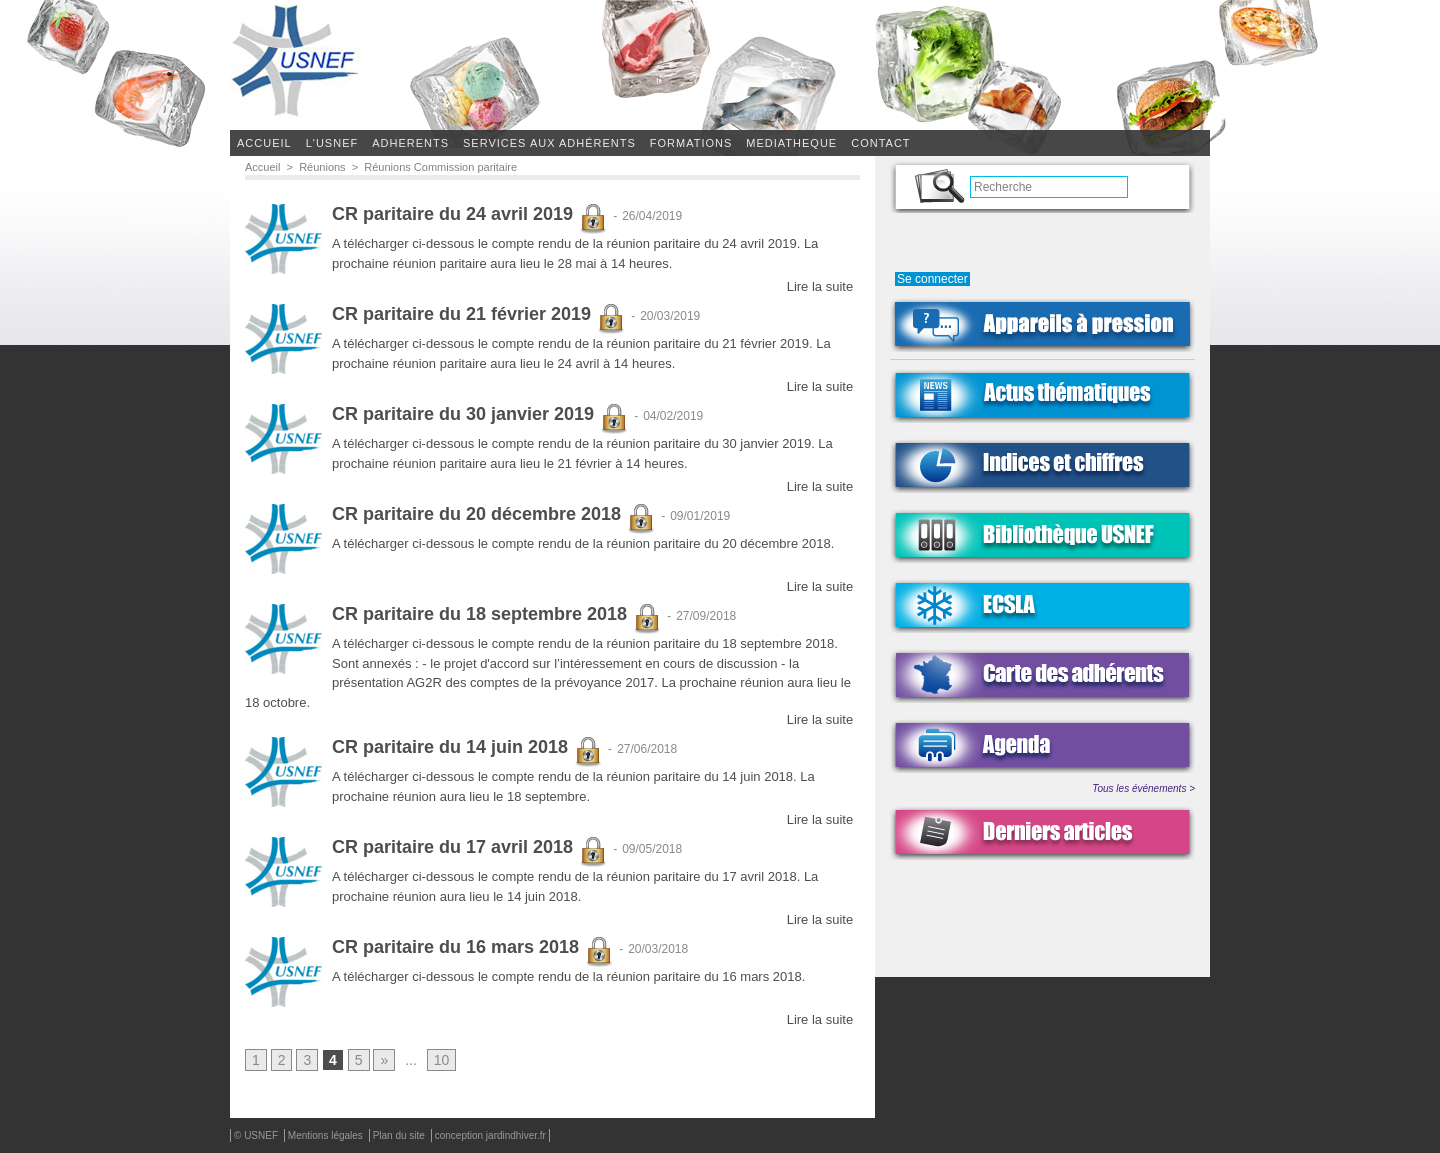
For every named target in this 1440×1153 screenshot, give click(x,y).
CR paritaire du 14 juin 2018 (467, 748)
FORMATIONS (691, 143)
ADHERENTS (410, 143)
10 (442, 1061)
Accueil (264, 143)
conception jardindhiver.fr (490, 1136)
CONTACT (880, 143)
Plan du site (400, 1136)
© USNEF (257, 1136)
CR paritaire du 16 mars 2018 (473, 948)
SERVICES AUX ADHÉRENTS (549, 143)
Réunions (322, 167)
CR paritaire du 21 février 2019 (479, 315)
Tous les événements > (1143, 788)
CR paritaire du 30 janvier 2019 (480, 415)
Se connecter (932, 279)
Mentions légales (327, 1136)
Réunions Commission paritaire (440, 167)
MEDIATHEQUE (791, 143)
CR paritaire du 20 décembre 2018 (494, 515)
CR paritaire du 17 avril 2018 (470, 848)
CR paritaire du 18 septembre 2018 (497, 615)
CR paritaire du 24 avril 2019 (470, 215)
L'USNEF (332, 143)
